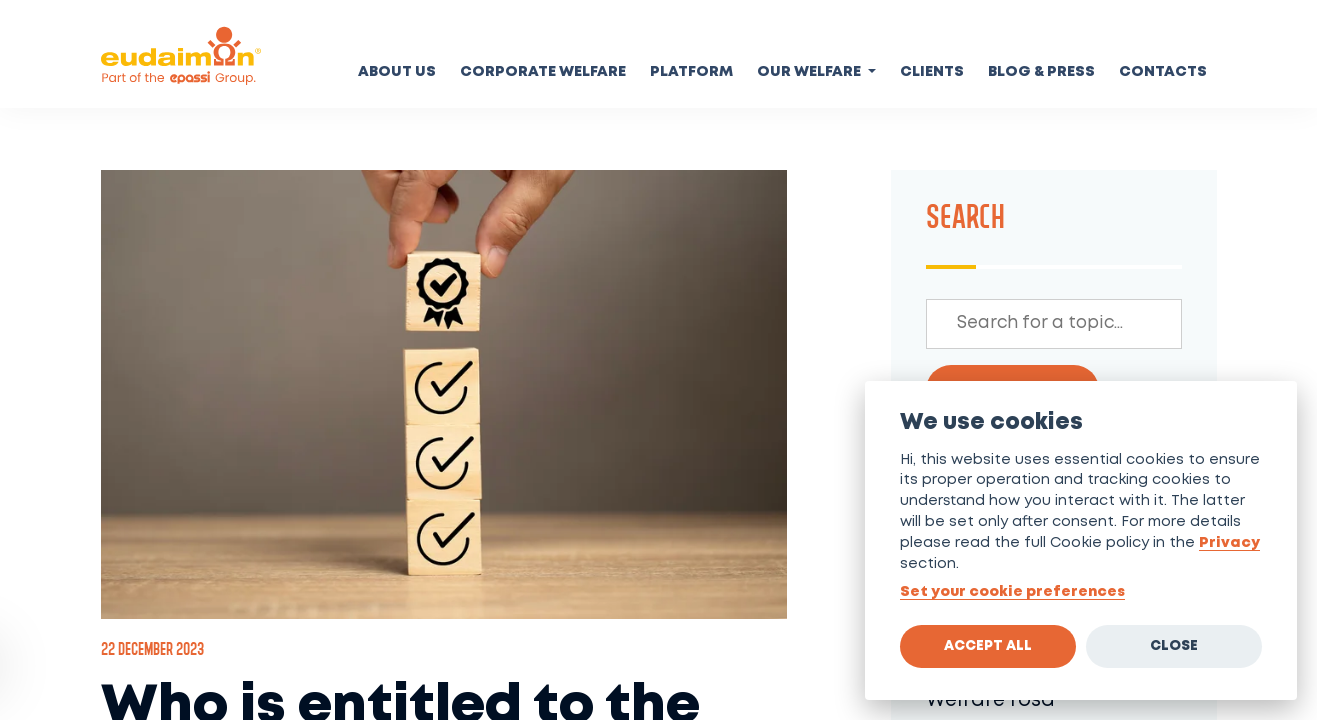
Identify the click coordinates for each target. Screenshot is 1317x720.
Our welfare (810, 72)
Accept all (988, 646)
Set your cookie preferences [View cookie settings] (1012, 592)
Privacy (1229, 543)
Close (1174, 646)
